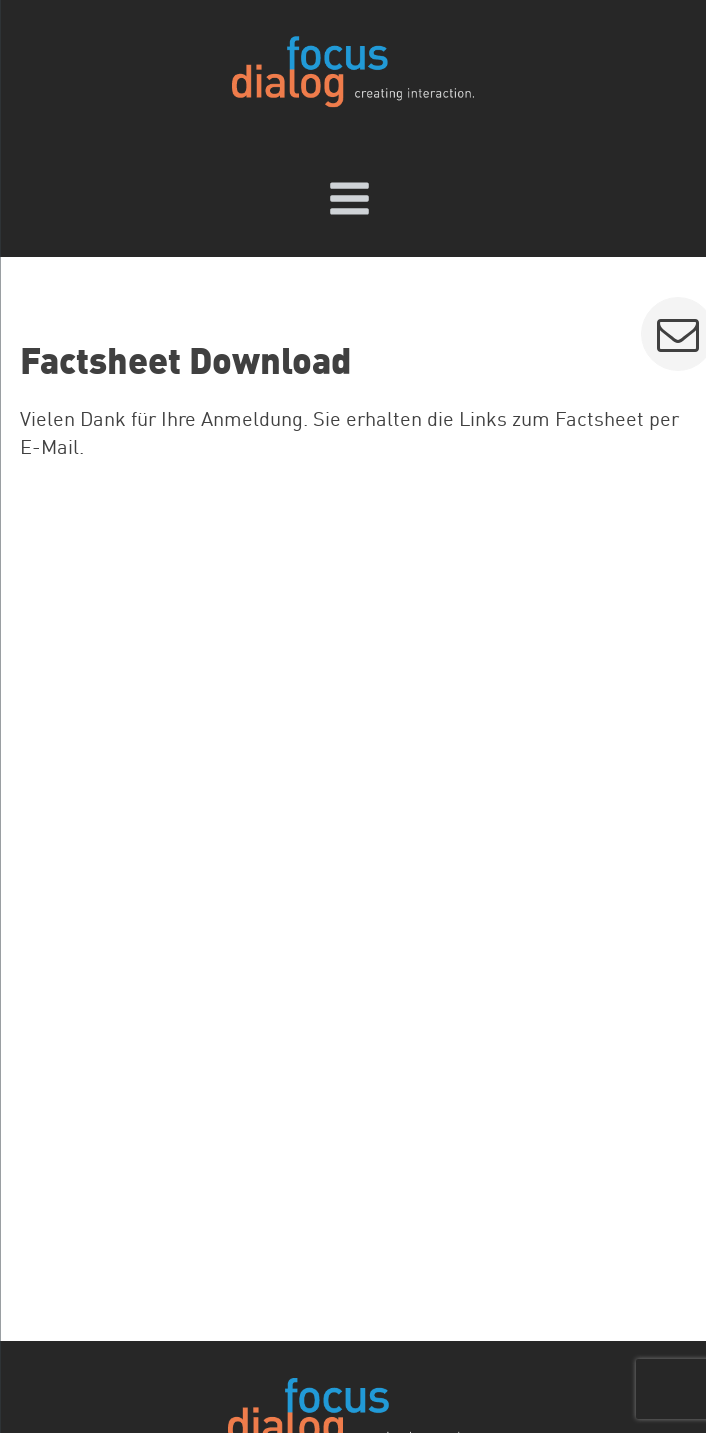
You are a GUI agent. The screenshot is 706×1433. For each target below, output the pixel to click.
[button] (678, 334)
